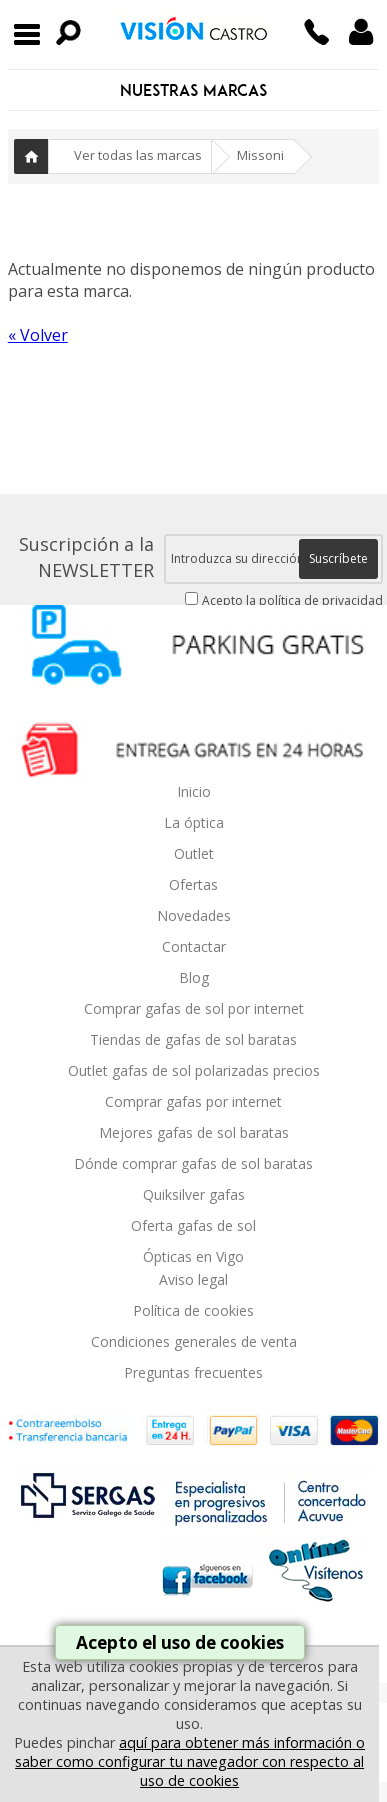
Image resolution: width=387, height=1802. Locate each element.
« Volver (38, 335)
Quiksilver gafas (194, 1194)
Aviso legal (193, 1279)
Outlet (194, 853)
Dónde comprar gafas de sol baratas (193, 1163)
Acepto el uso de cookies (180, 1642)
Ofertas (193, 884)
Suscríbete (338, 558)
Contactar (194, 946)
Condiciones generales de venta (194, 1341)
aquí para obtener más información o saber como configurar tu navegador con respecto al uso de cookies (190, 1761)
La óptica (194, 822)
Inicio (31, 156)
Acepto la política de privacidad (292, 600)
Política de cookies (193, 1310)
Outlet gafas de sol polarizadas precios (194, 1070)
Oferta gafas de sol (193, 1225)
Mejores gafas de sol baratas (194, 1132)
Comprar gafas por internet (193, 1101)
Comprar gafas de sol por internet (194, 1008)
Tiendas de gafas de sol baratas (193, 1039)
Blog (194, 977)
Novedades (194, 915)
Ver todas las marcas (138, 155)
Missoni (260, 155)
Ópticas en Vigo (193, 1256)
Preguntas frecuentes (193, 1372)
